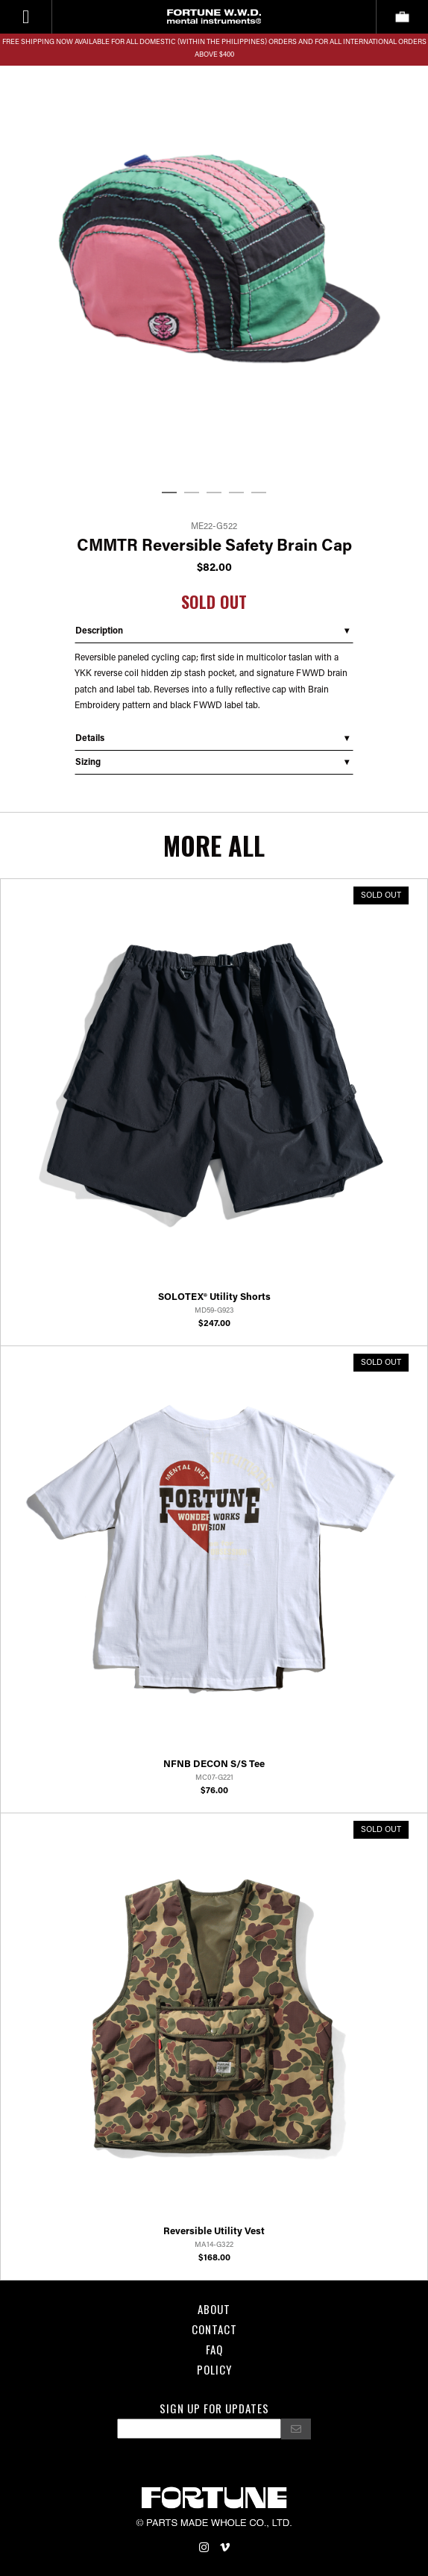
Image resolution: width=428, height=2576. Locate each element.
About (214, 2309)
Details (89, 738)
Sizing (88, 762)
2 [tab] (191, 493)
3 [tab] (214, 493)
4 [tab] (236, 493)
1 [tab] (169, 493)
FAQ (214, 2349)
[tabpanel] (214, 268)
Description (99, 631)
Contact (214, 2329)
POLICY (214, 2369)
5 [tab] (258, 493)
